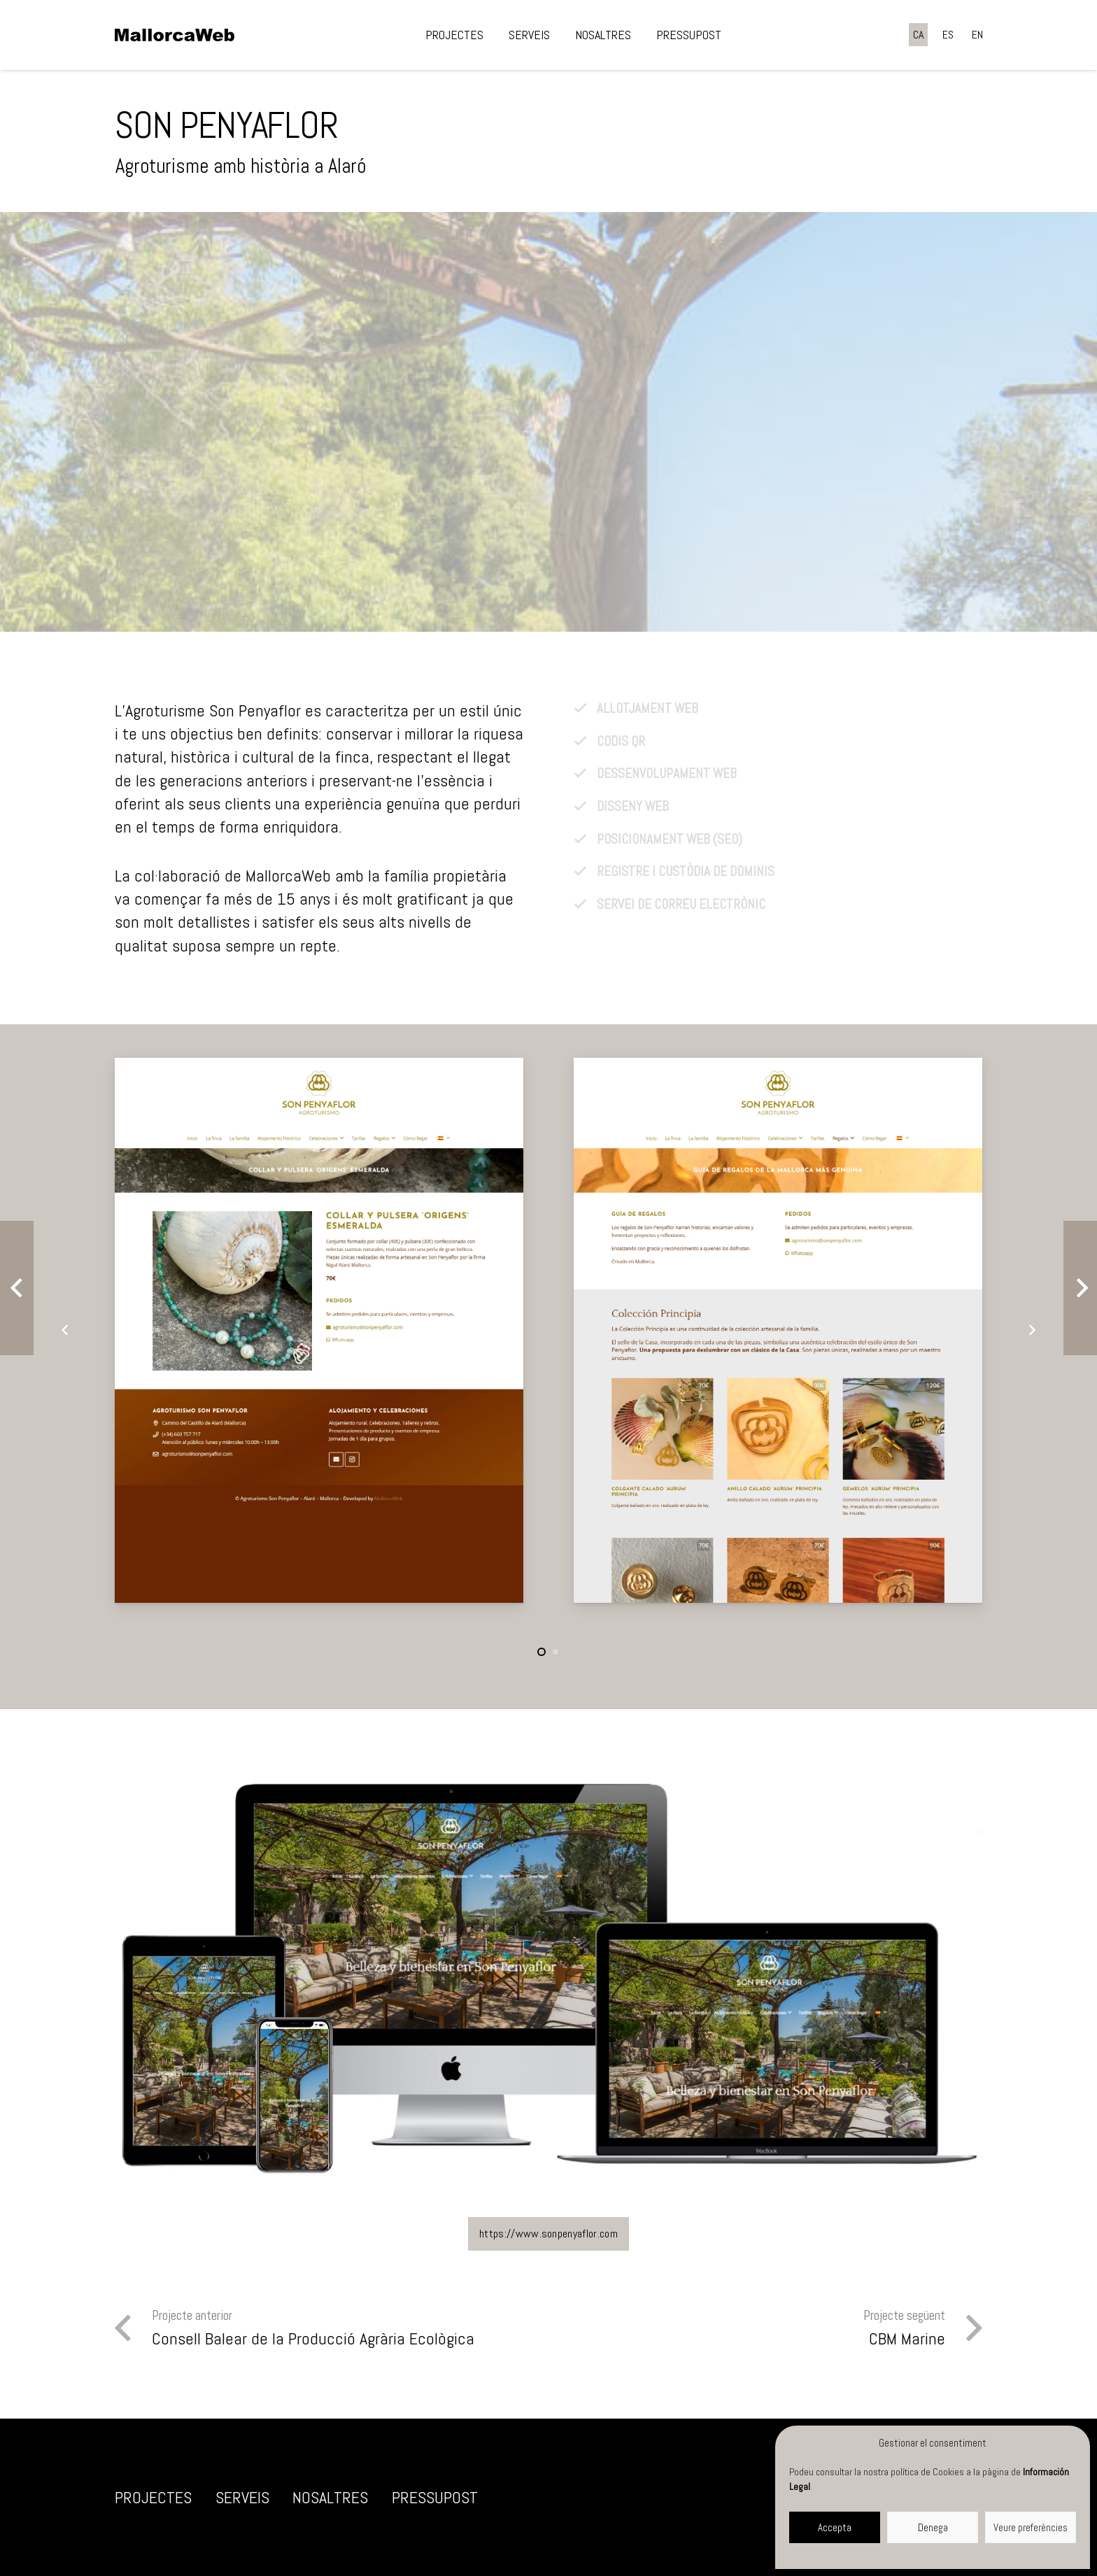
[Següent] (1031, 1330)
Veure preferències (1030, 2527)
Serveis (242, 2497)
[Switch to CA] (918, 34)
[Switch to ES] (948, 34)
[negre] (174, 35)
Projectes (153, 2497)
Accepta (834, 2527)
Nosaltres (330, 2497)
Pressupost (435, 2497)
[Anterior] (65, 1330)
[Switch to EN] (977, 34)
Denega (933, 2527)
